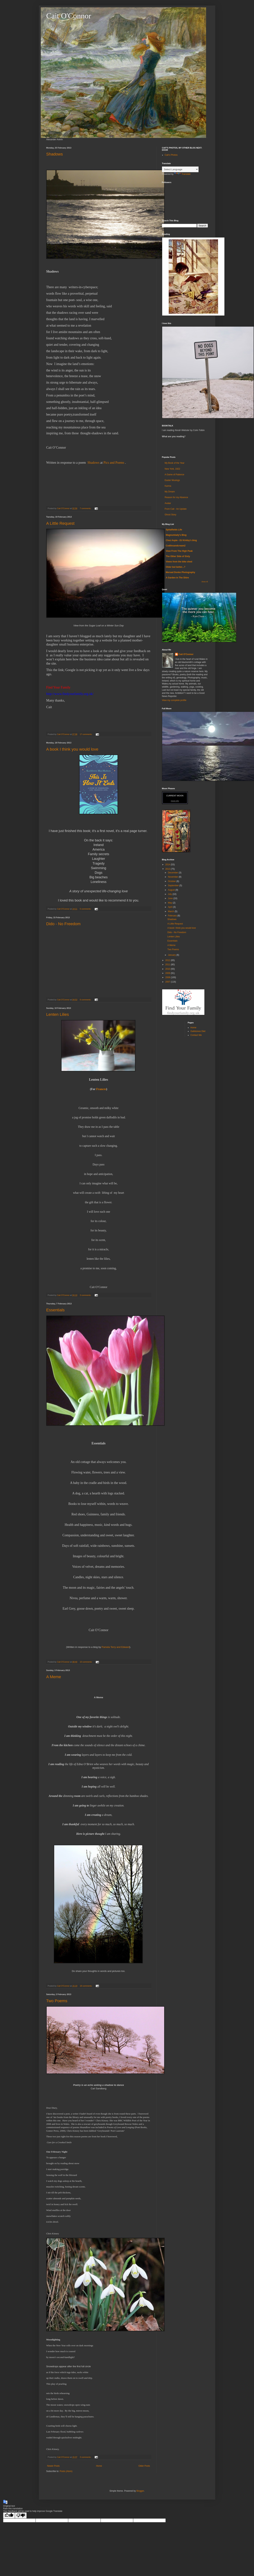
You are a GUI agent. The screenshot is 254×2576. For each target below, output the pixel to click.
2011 (168, 964)
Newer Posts (53, 2466)
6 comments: (86, 1000)
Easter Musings (172, 480)
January (172, 955)
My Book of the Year (174, 463)
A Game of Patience (174, 474)
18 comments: (86, 1986)
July (170, 894)
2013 (168, 869)
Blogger (140, 2491)
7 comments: (86, 508)
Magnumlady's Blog (176, 535)
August (171, 890)
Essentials (55, 1310)
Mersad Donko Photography (180, 572)
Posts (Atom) (66, 2471)
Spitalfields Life (174, 529)
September (173, 885)
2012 (168, 960)
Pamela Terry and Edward (115, 1647)
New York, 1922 (172, 469)
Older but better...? (175, 567)
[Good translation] (9, 2515)
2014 (168, 864)
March (171, 911)
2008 (168, 977)
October (172, 881)
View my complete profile (174, 700)
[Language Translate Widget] (180, 169)
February (172, 915)
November (173, 877)
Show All (204, 582)
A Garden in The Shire (177, 577)
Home (99, 2466)
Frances (101, 1089)
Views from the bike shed (179, 561)
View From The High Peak (179, 551)
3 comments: (86, 1295)
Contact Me (196, 1035)
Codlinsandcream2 (175, 545)
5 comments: (86, 909)
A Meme (53, 1677)
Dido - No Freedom (63, 924)
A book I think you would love (72, 749)
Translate (182, 174)
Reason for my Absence (176, 497)
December (173, 872)
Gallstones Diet (197, 1031)
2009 (168, 973)
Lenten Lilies (57, 1014)
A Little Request (60, 523)
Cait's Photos (171, 155)
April (170, 907)
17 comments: (86, 734)
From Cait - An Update (176, 509)
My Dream (170, 491)
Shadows (54, 154)
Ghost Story (170, 514)
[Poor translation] (21, 2515)
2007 (168, 982)
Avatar (168, 503)
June (170, 898)
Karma (168, 486)
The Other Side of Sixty (178, 556)
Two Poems (56, 2001)
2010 (168, 969)
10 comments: (86, 1662)
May (170, 902)
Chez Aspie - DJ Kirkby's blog (181, 540)
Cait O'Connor (68, 16)
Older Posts (144, 2466)
